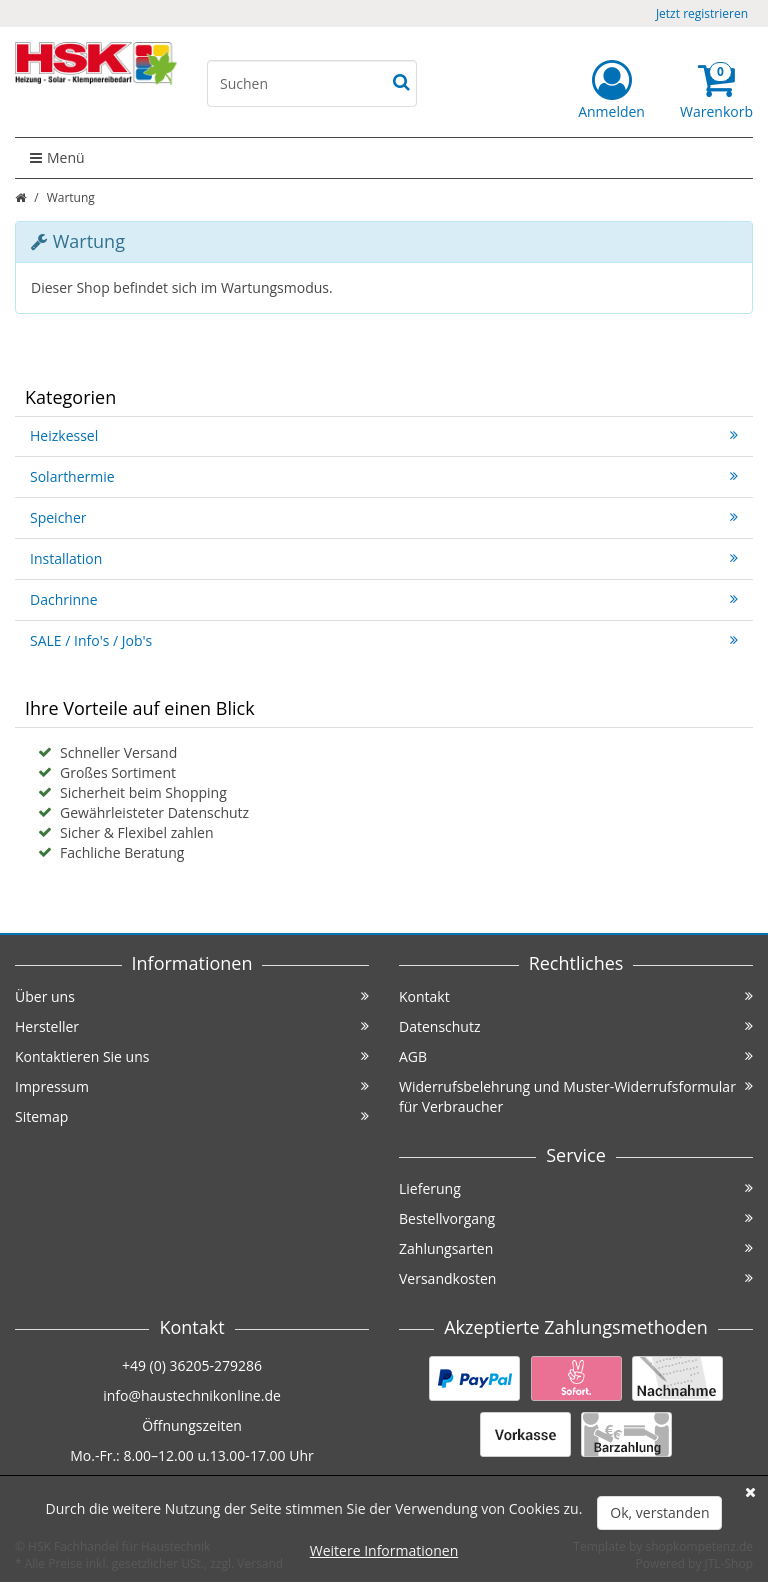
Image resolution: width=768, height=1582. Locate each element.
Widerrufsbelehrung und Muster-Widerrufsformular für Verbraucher (576, 1096)
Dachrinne (384, 599)
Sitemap (192, 1116)
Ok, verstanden (659, 1512)
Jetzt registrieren (702, 13)
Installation (384, 558)
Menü (57, 157)
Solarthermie (384, 476)
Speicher (384, 517)
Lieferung (576, 1188)
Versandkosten (576, 1278)
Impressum (192, 1086)
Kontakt (576, 996)
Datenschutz (576, 1026)
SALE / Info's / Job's (384, 640)
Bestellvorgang (576, 1218)
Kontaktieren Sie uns (192, 1056)
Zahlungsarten (576, 1248)
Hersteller (192, 1026)
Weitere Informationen (384, 1550)
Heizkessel (384, 435)
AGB (576, 1056)
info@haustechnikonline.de (192, 1395)
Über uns (192, 996)
